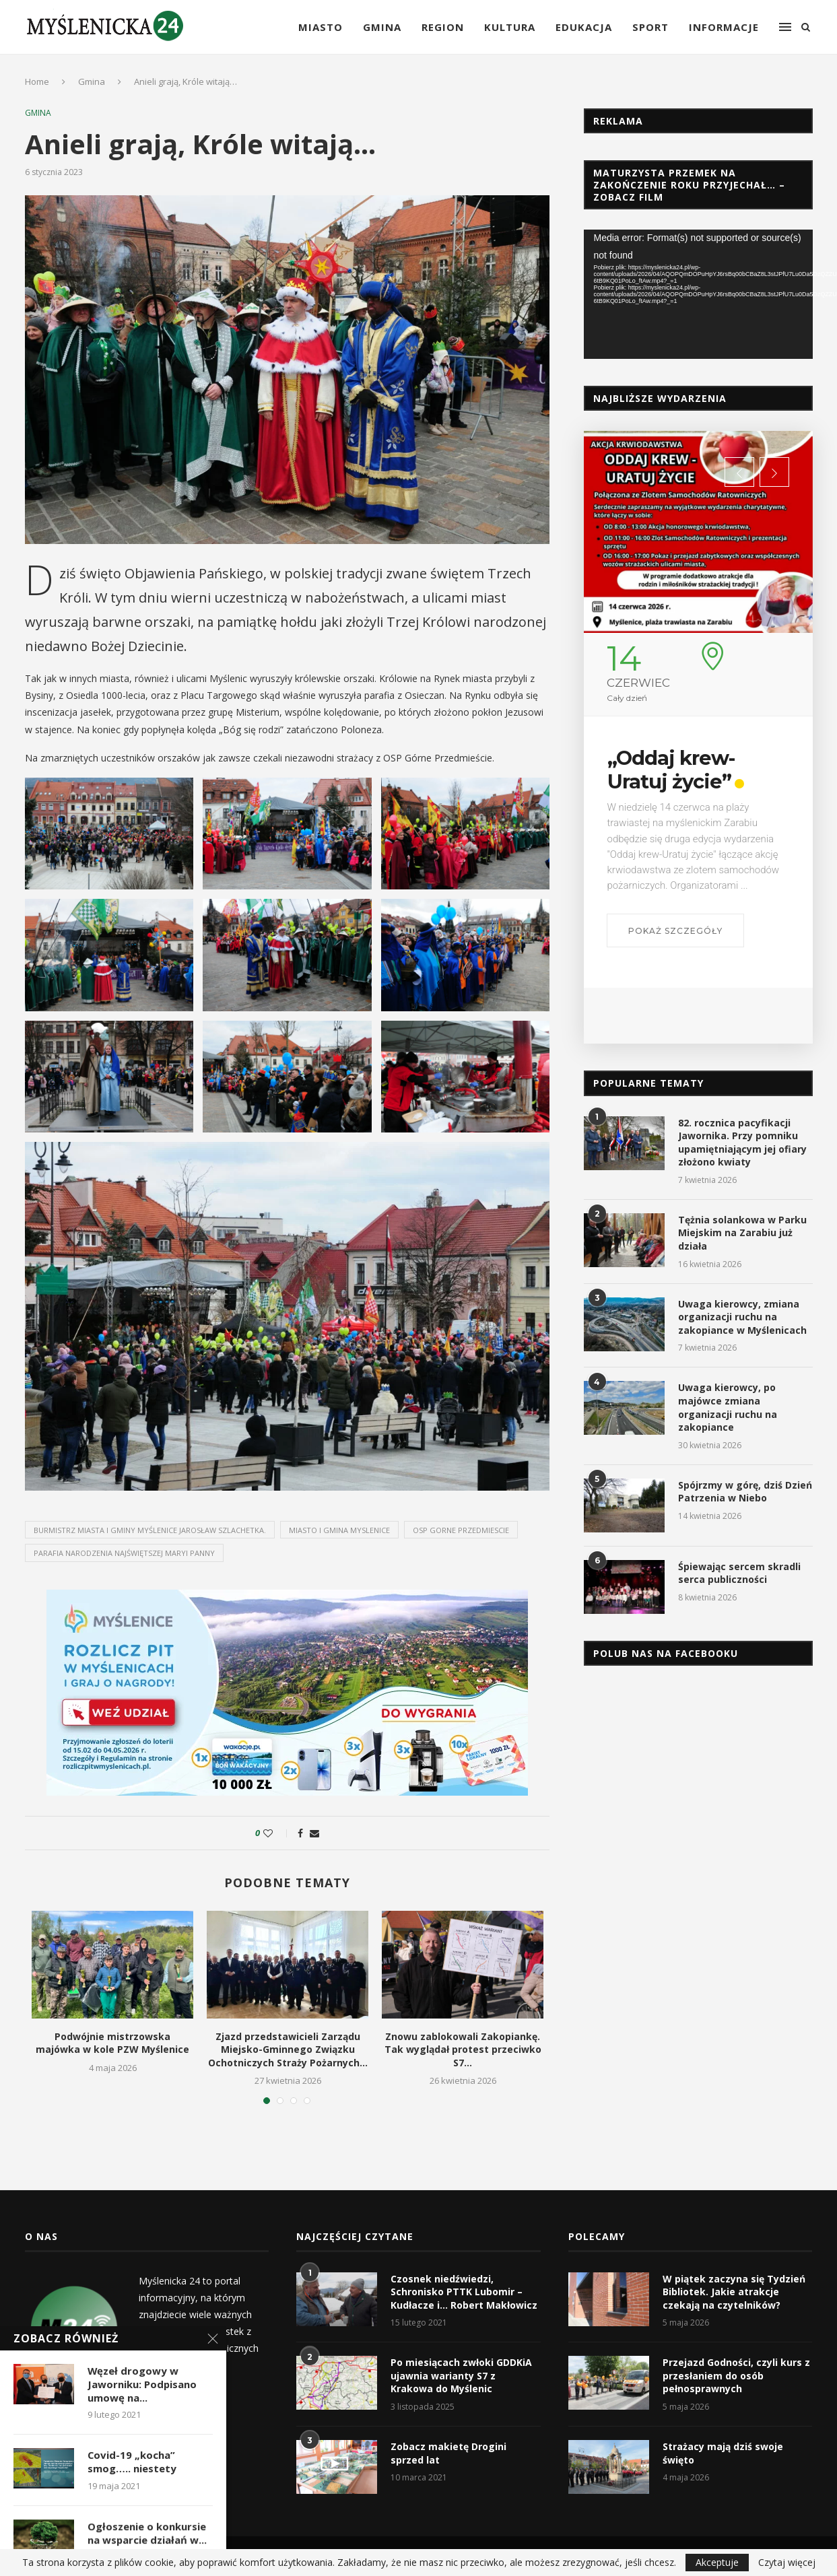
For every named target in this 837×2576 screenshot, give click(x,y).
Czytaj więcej (786, 2562)
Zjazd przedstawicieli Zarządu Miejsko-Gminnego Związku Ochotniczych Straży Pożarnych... (288, 2049)
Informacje (724, 27)
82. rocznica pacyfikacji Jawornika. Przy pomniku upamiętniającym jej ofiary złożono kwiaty (742, 1142)
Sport (650, 27)
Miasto (320, 27)
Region (443, 27)
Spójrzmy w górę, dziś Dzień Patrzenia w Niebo (745, 1492)
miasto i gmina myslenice (339, 1530)
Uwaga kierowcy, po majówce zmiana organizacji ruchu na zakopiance (727, 1407)
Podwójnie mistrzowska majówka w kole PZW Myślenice (112, 2043)
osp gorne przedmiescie (461, 1530)
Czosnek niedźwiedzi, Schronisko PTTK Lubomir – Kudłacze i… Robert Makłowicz (464, 2291)
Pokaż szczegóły (681, 931)
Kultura (509, 27)
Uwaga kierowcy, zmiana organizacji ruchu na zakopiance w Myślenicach (742, 1316)
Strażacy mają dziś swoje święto (723, 2453)
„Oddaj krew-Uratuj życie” (677, 769)
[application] (698, 294)
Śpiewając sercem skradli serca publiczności (739, 1573)
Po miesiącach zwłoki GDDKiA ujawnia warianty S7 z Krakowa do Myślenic (461, 2375)
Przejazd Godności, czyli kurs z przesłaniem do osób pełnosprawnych (736, 2375)
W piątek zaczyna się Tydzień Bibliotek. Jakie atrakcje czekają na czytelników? (734, 2291)
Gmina (382, 27)
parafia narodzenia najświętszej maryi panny (124, 1553)
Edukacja (584, 27)
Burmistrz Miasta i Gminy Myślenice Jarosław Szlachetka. (150, 1530)
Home (37, 81)
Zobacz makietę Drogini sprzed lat (448, 2453)
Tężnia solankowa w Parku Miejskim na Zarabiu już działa (742, 1232)
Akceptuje (717, 2562)
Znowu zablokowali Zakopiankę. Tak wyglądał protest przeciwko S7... (462, 2049)
